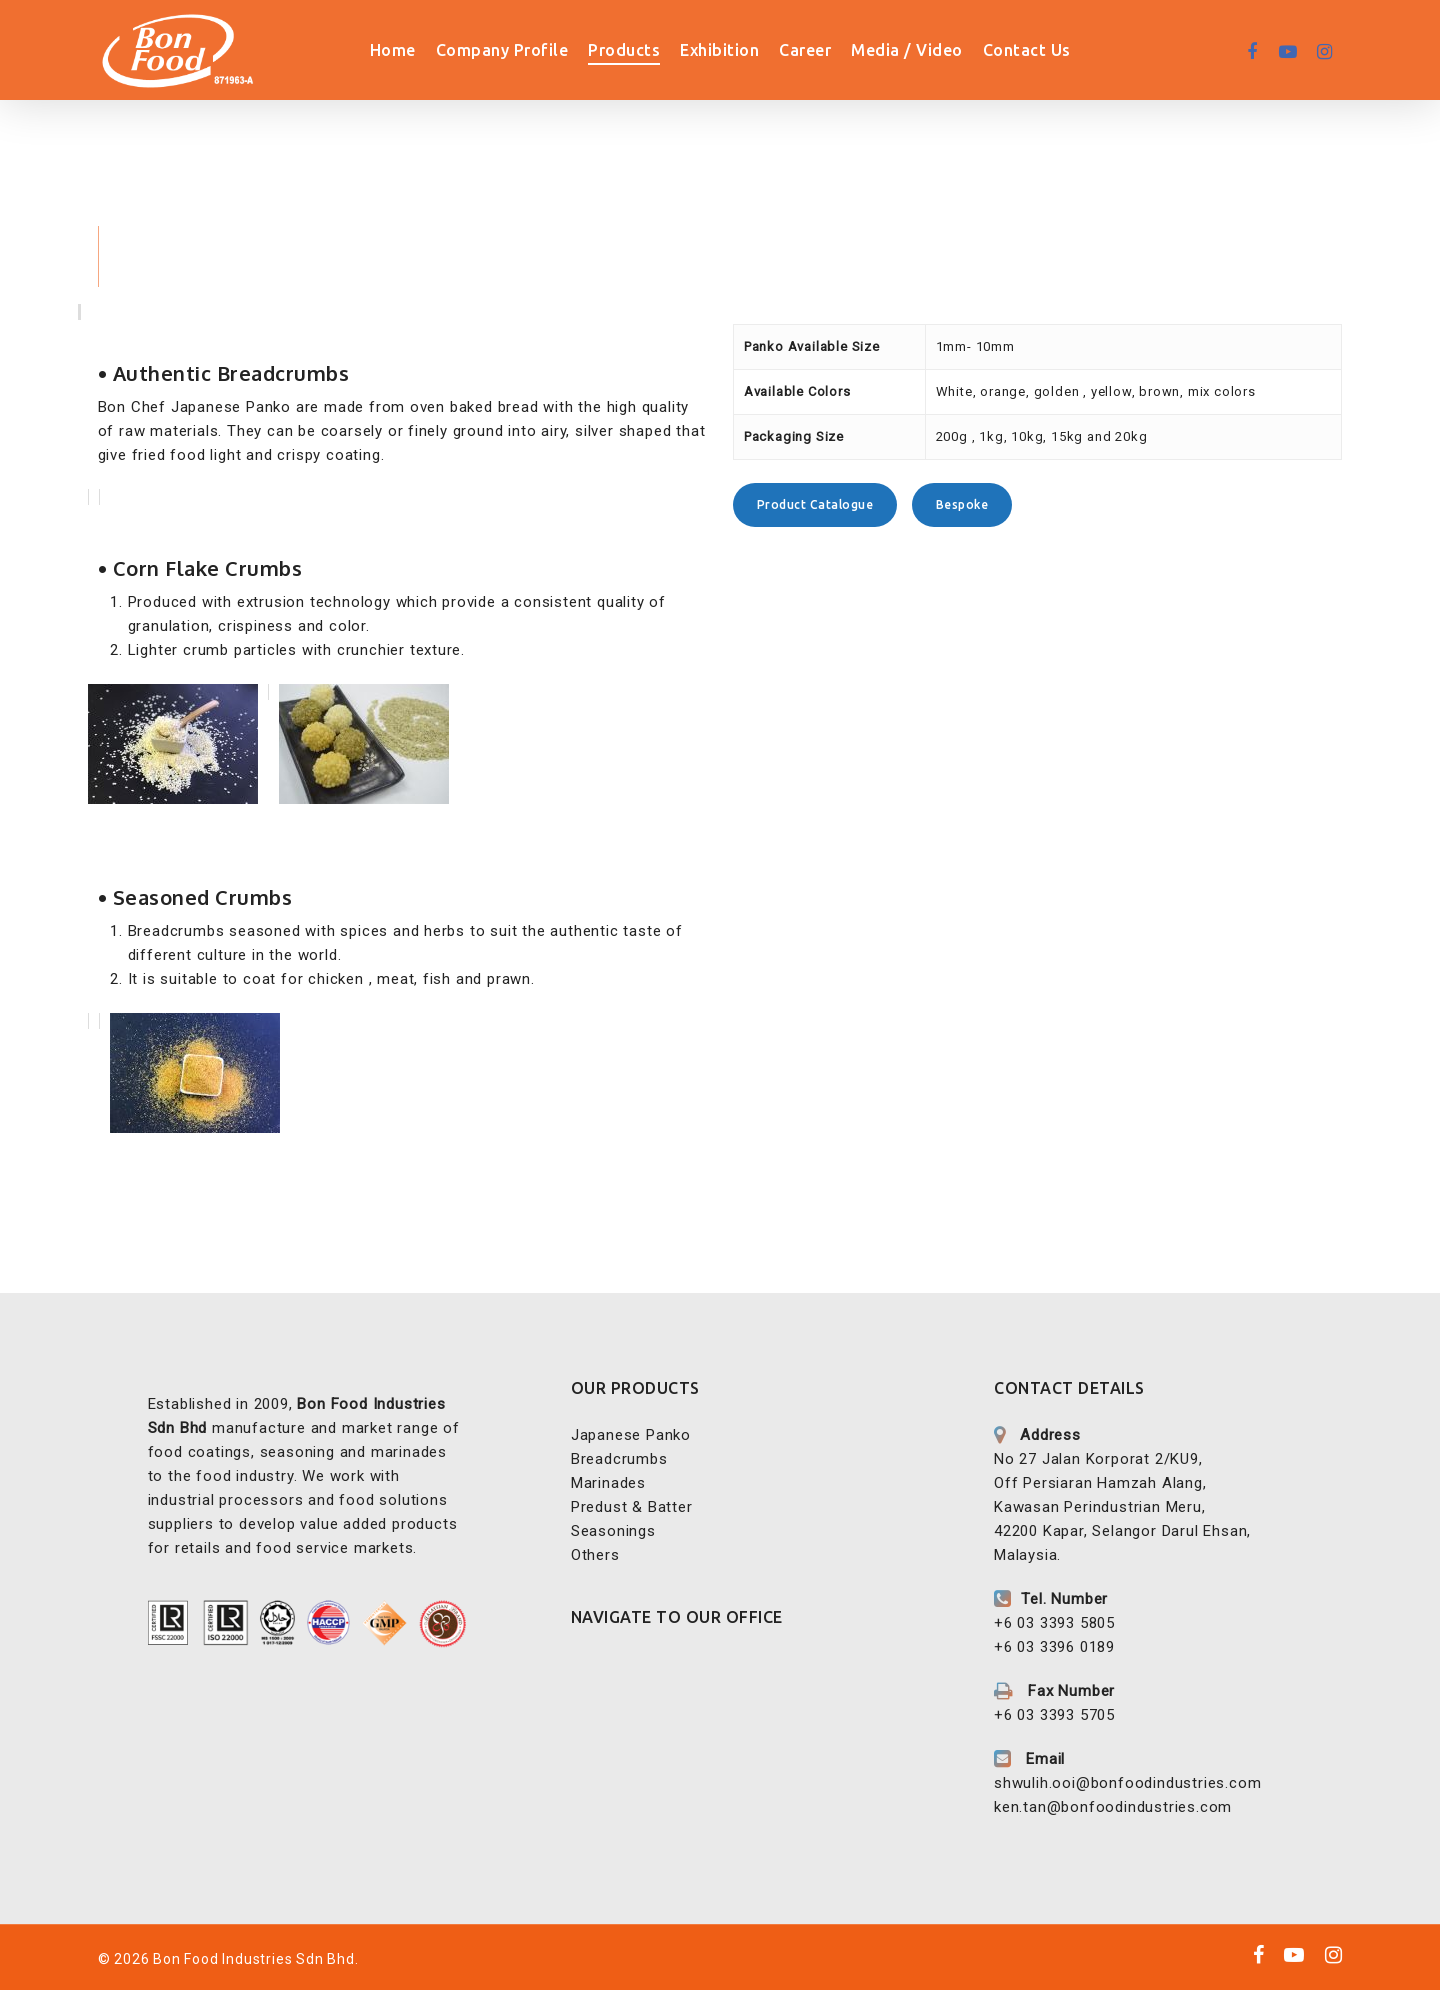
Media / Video (947, 50)
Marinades (608, 1483)
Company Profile (541, 50)
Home (432, 50)
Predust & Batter (632, 1507)
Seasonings (613, 1531)
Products (664, 50)
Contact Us (1066, 50)
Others (595, 1555)
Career (845, 50)
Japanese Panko (631, 1435)
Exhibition (759, 50)
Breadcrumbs (619, 1459)
